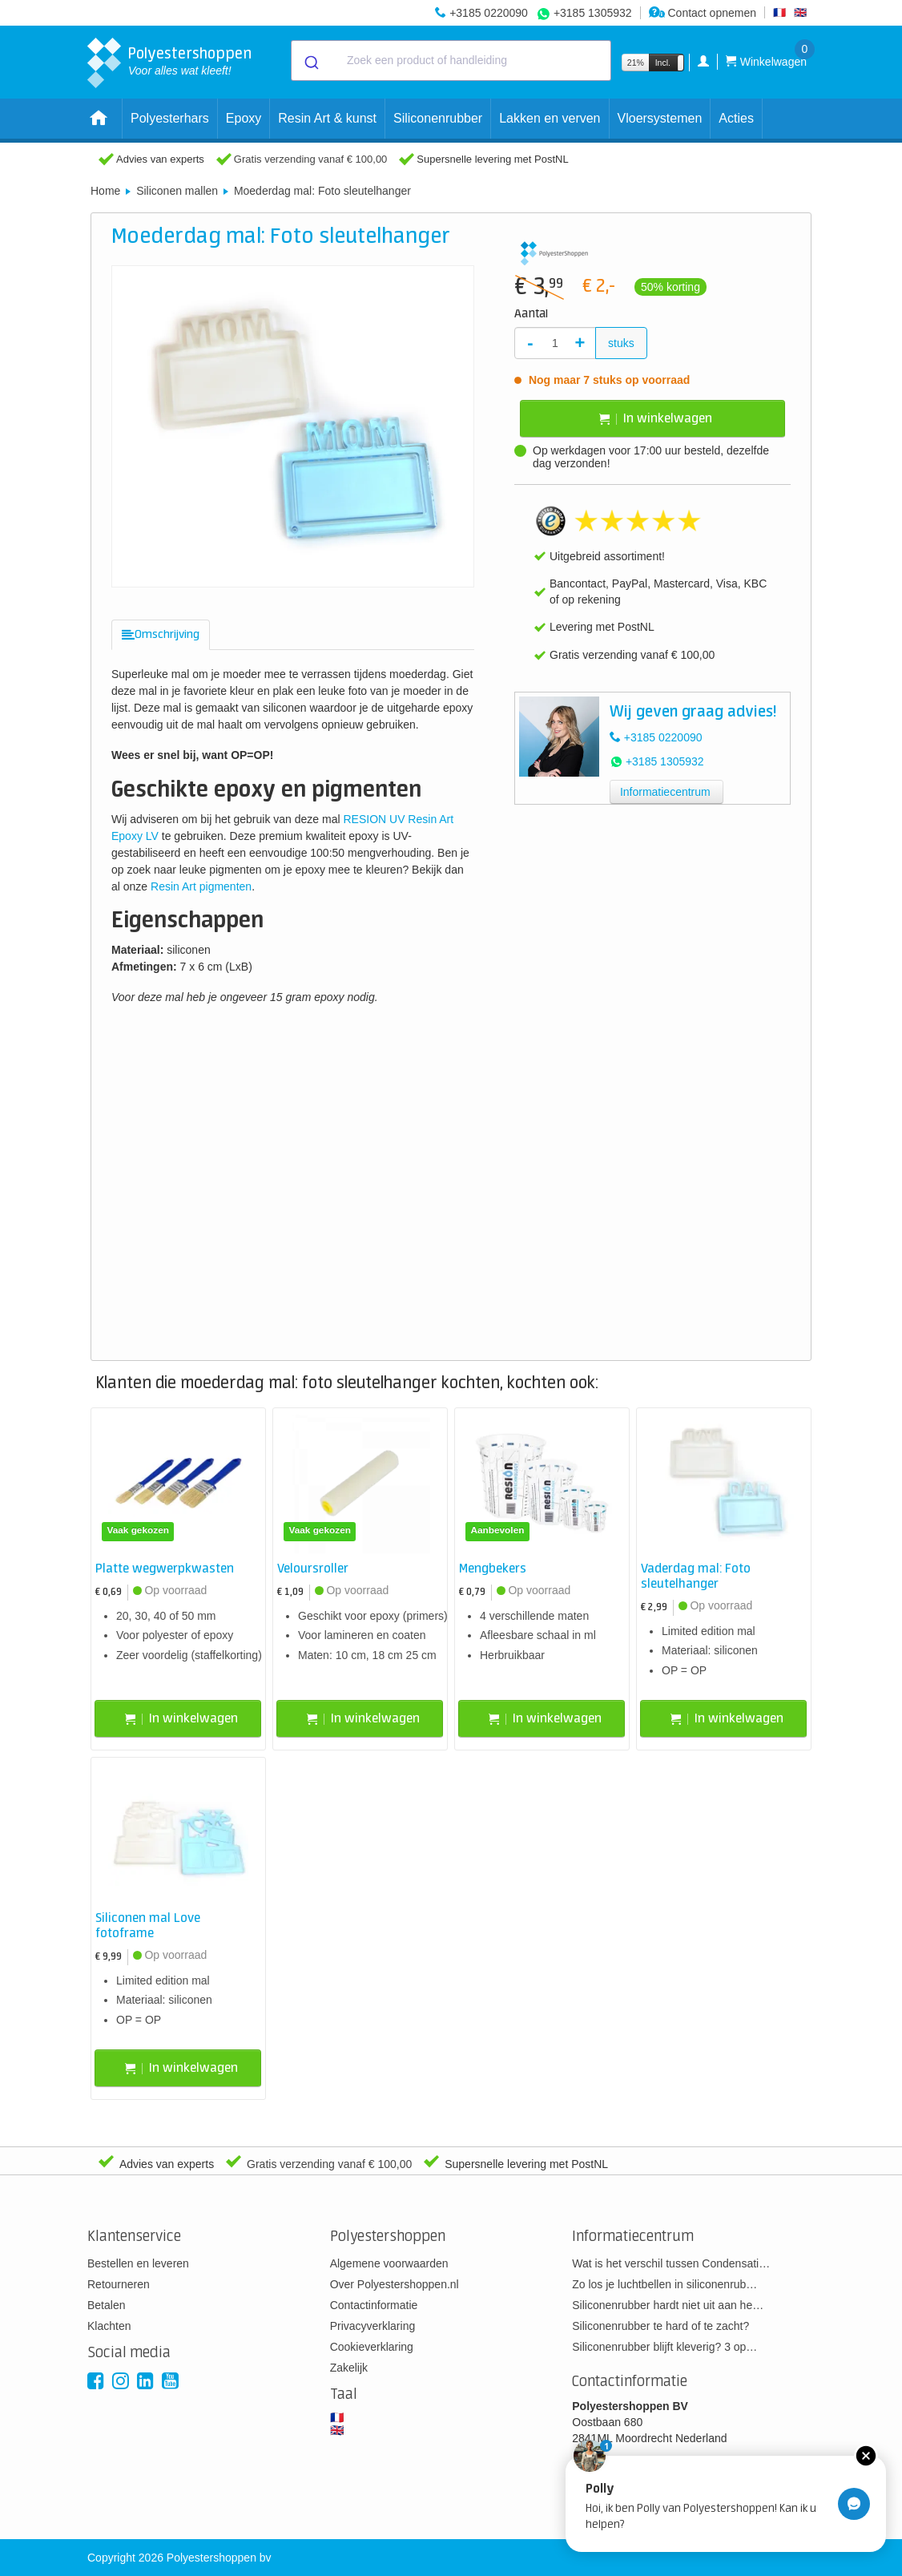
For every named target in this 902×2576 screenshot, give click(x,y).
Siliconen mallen (177, 190)
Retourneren (118, 2284)
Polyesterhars (170, 118)
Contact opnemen (702, 12)
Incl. (662, 62)
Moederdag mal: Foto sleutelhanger (322, 190)
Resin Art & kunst (327, 118)
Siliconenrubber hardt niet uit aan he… (667, 2305)
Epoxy (243, 118)
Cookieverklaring (371, 2346)
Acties (736, 118)
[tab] (160, 635)
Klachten (109, 2326)
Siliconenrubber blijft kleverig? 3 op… (664, 2346)
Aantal (531, 314)
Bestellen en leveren (138, 2263)
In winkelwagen (655, 418)
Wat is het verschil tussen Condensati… (671, 2263)
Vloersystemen (660, 118)
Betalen (106, 2305)
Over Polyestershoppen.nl (394, 2284)
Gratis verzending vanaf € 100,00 (311, 159)
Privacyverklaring (373, 2326)
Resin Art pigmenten (201, 886)
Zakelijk (349, 2367)
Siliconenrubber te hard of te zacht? (660, 2326)
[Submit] (310, 61)
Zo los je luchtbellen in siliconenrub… (664, 2284)
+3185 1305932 (593, 12)
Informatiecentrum (665, 791)
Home (105, 190)
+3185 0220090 (488, 12)
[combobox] (451, 60)
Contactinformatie (374, 2305)
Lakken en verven (549, 118)
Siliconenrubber (437, 118)
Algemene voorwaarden (389, 2263)
